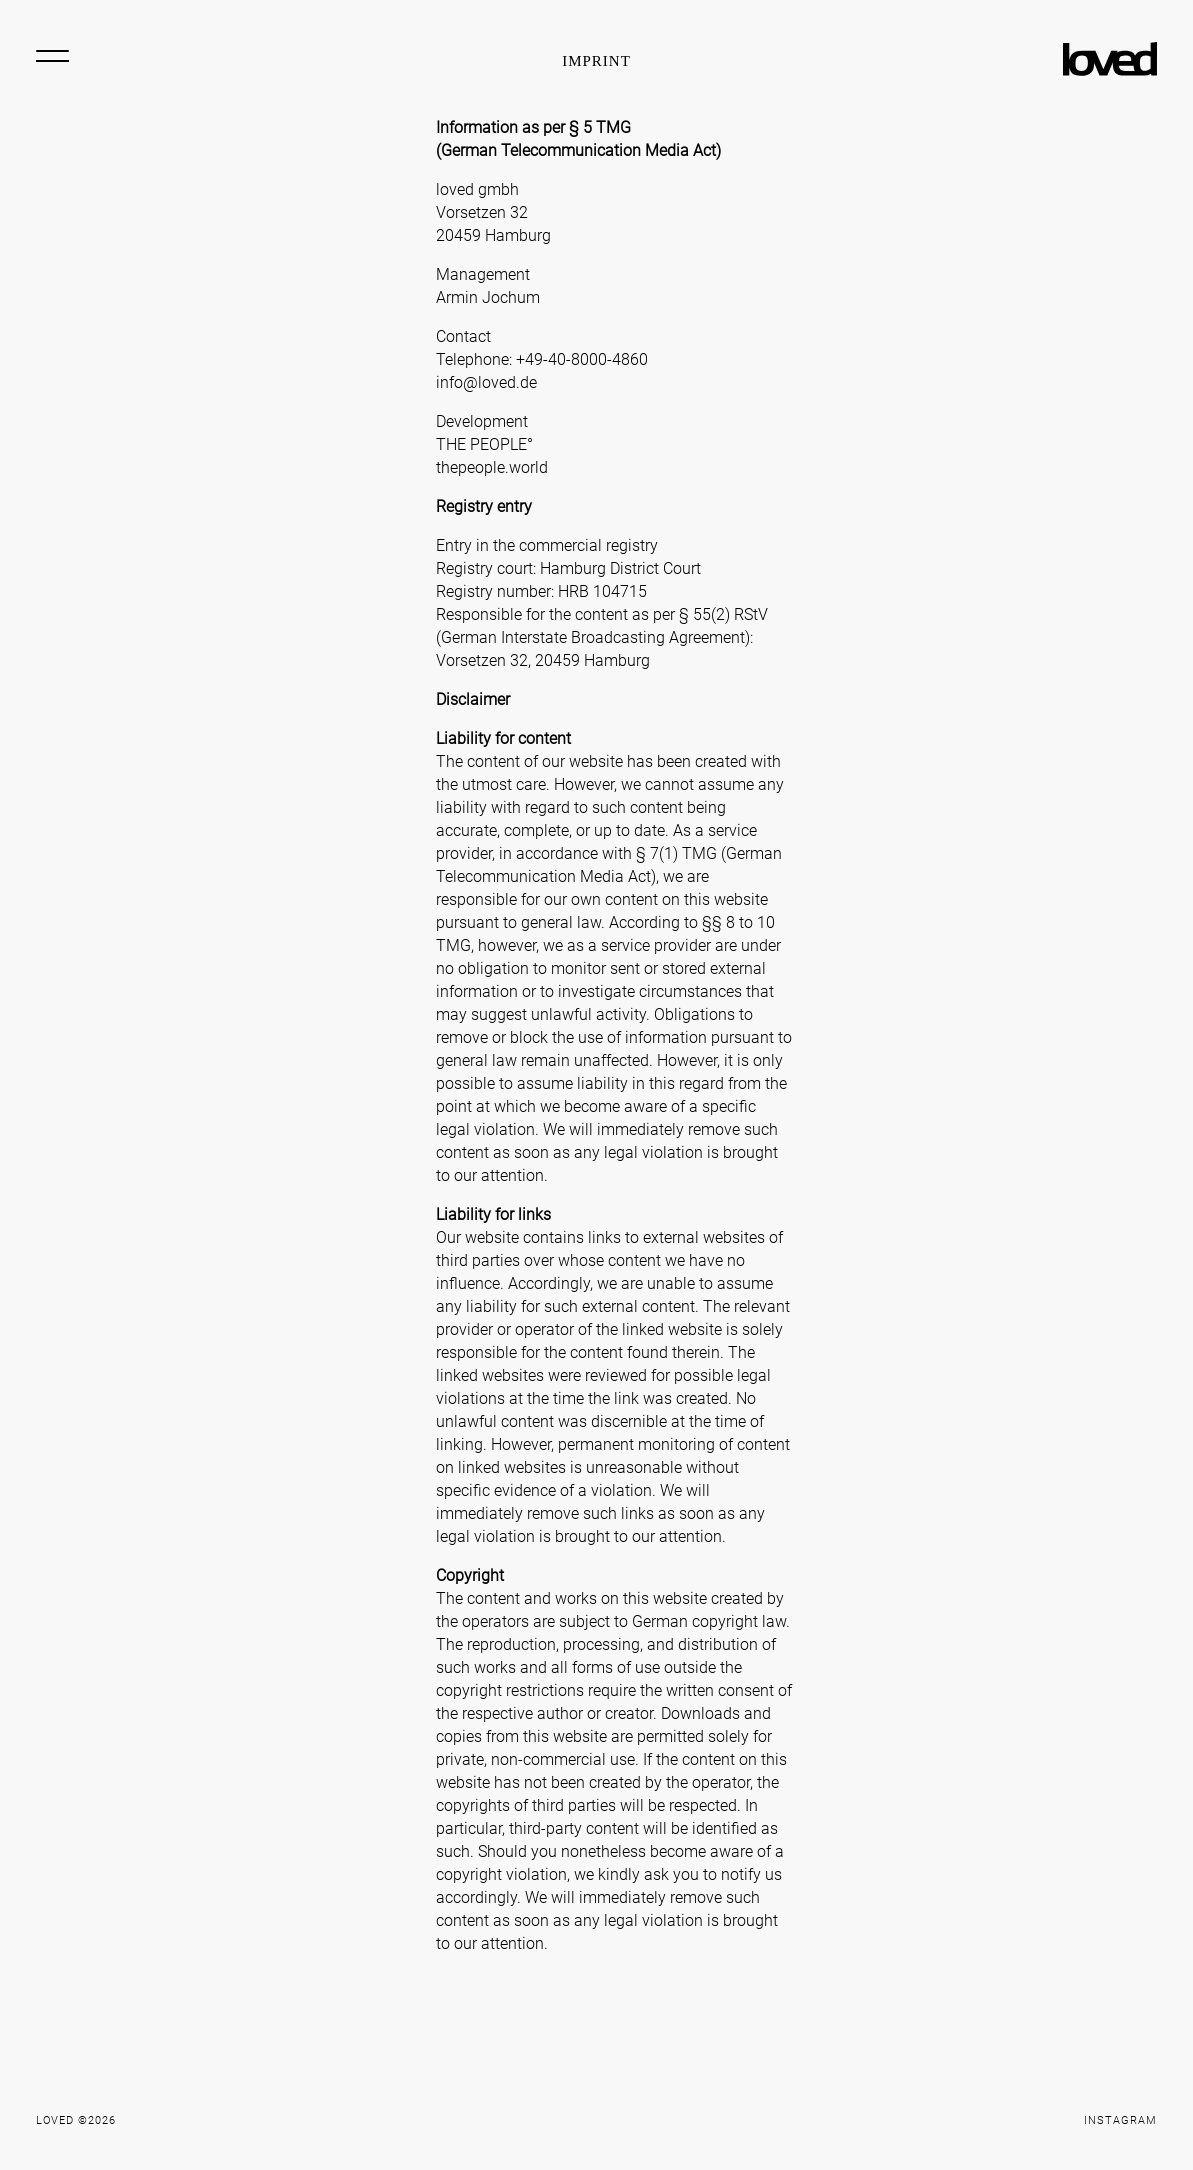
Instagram (1120, 2120)
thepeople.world (492, 467)
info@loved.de (486, 382)
